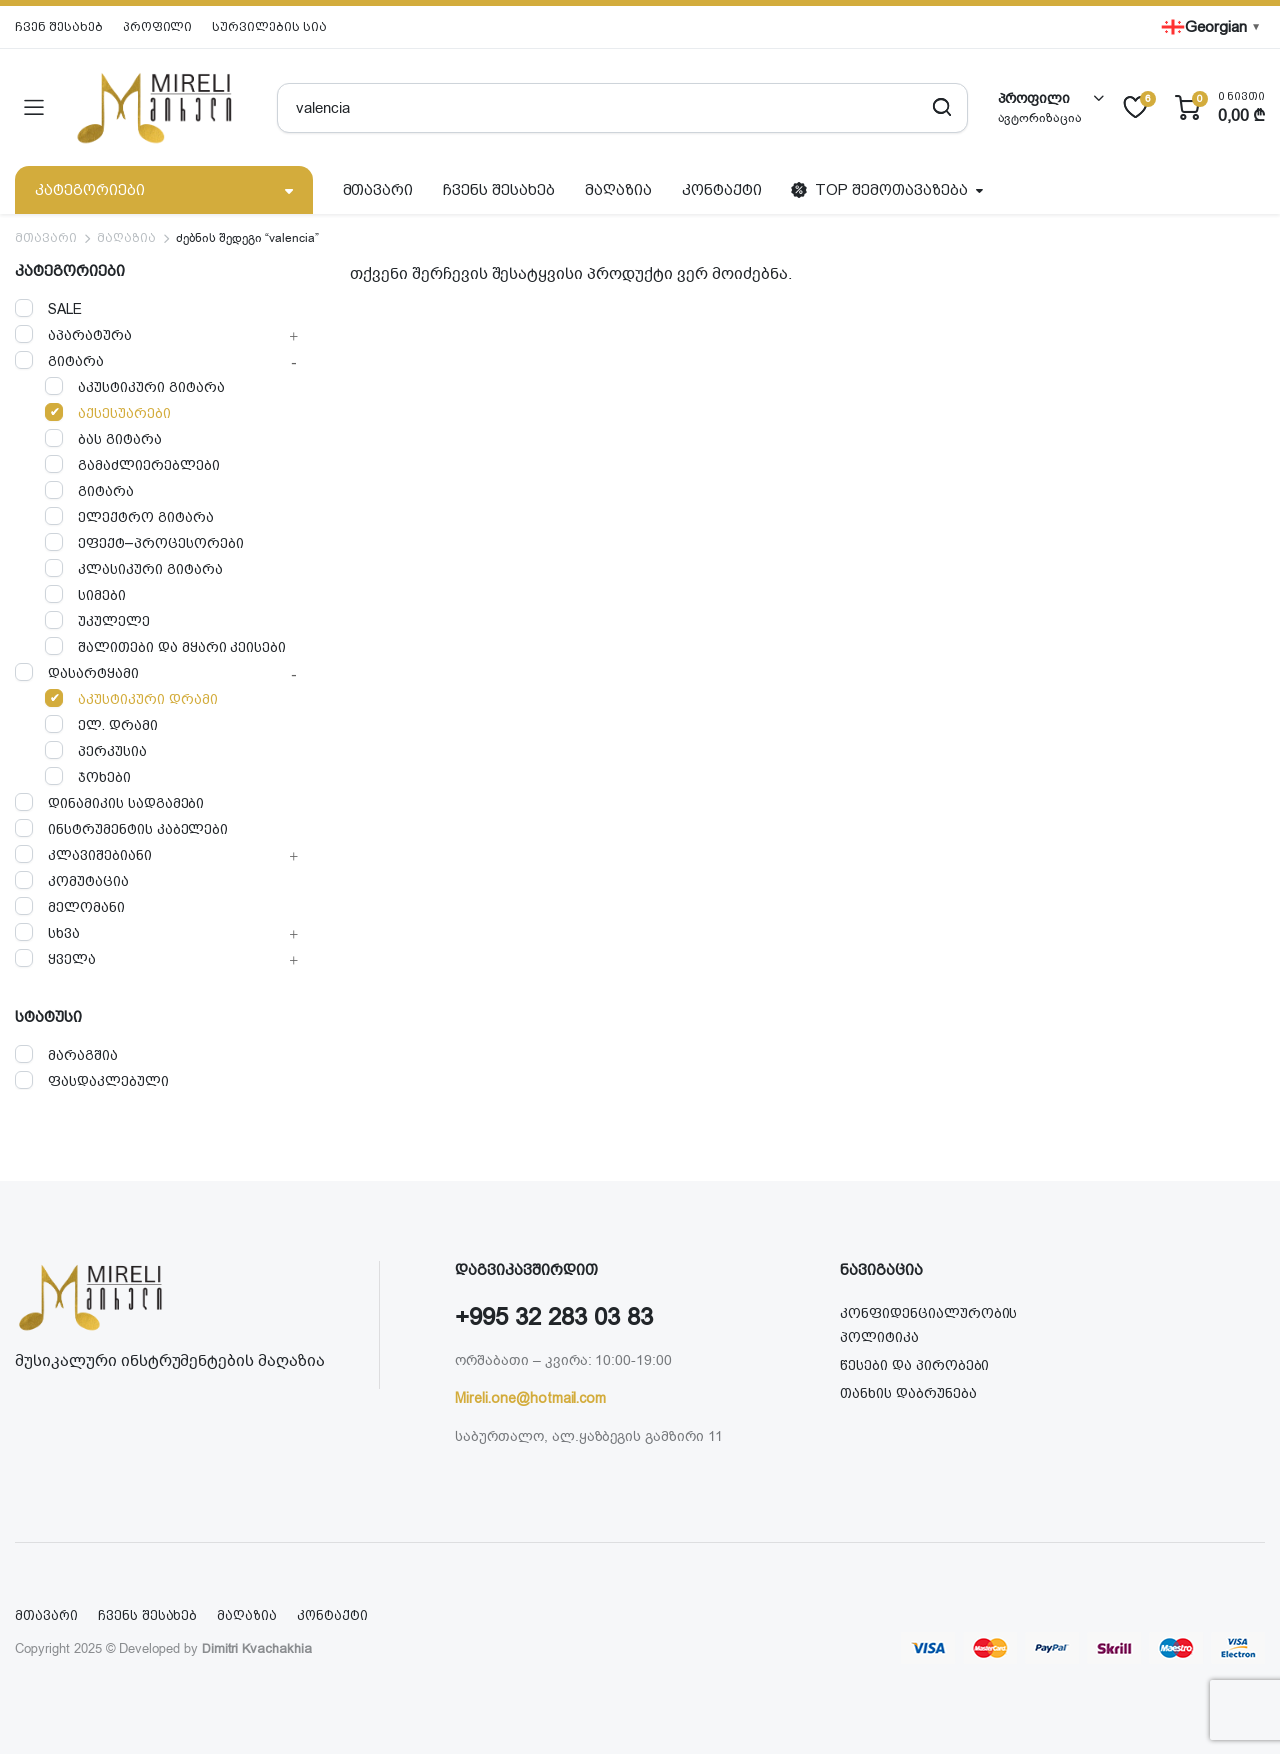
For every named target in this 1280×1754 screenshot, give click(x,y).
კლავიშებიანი (83, 854)
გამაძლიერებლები (132, 464)
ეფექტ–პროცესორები (144, 542)
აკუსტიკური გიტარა (135, 386)
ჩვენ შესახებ (59, 27)
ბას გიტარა (103, 438)
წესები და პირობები (914, 1365)
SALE (48, 308)
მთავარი (378, 190)
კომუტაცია (72, 880)
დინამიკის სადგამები (109, 802)
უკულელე (97, 620)
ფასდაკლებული (92, 1080)
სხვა (47, 932)
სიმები (85, 594)
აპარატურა (73, 334)
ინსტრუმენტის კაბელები (121, 828)
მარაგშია (66, 1054)
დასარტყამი (77, 672)
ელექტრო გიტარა (129, 516)
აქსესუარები (108, 412)
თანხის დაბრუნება (908, 1393)
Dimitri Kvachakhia (256, 1648)
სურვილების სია (269, 27)
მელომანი (70, 906)
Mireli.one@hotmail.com (530, 1398)
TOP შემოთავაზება (879, 190)
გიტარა (59, 360)
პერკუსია (96, 750)
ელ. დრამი (101, 724)
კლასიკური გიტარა (134, 568)
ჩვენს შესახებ (499, 190)
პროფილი (158, 27)
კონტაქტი (722, 190)
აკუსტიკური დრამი (131, 698)
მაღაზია (618, 190)
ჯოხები (88, 776)
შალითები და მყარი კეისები (165, 646)
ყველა (55, 958)
